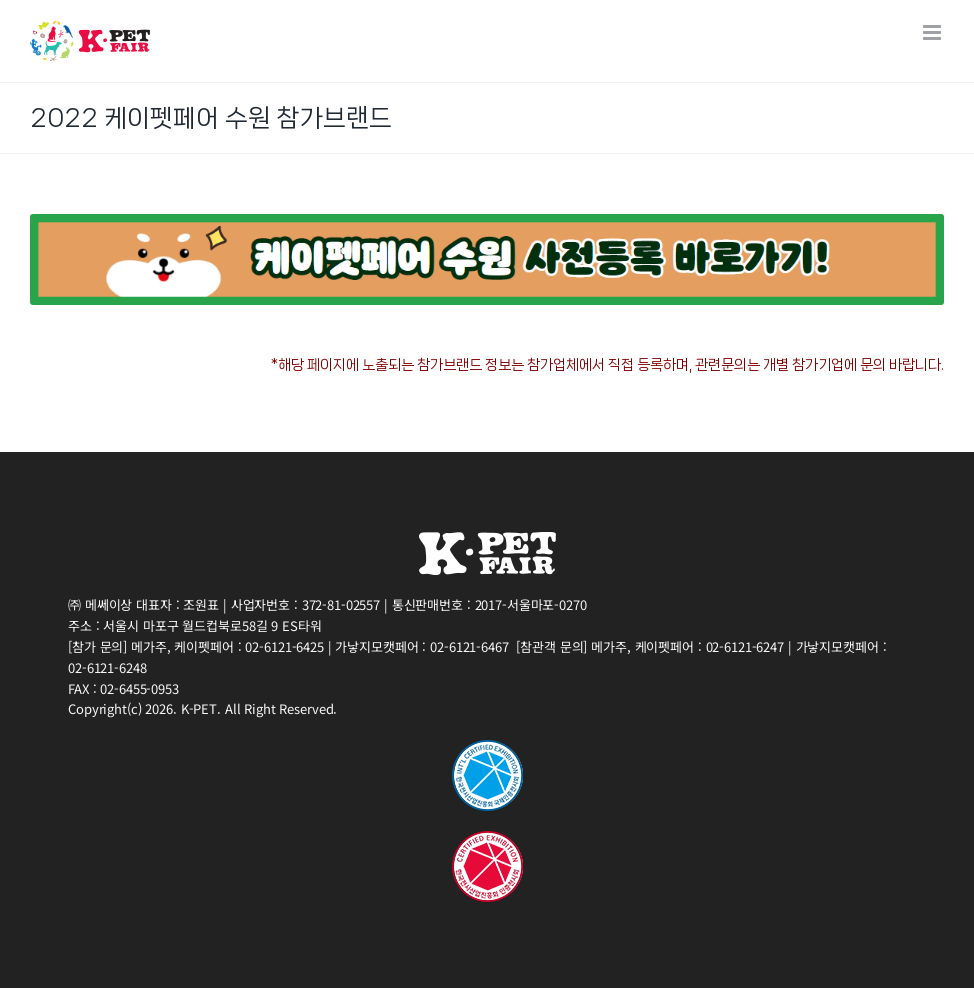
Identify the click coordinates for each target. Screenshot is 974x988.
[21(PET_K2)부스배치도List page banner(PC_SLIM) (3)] (487, 221)
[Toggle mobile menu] (933, 32)
